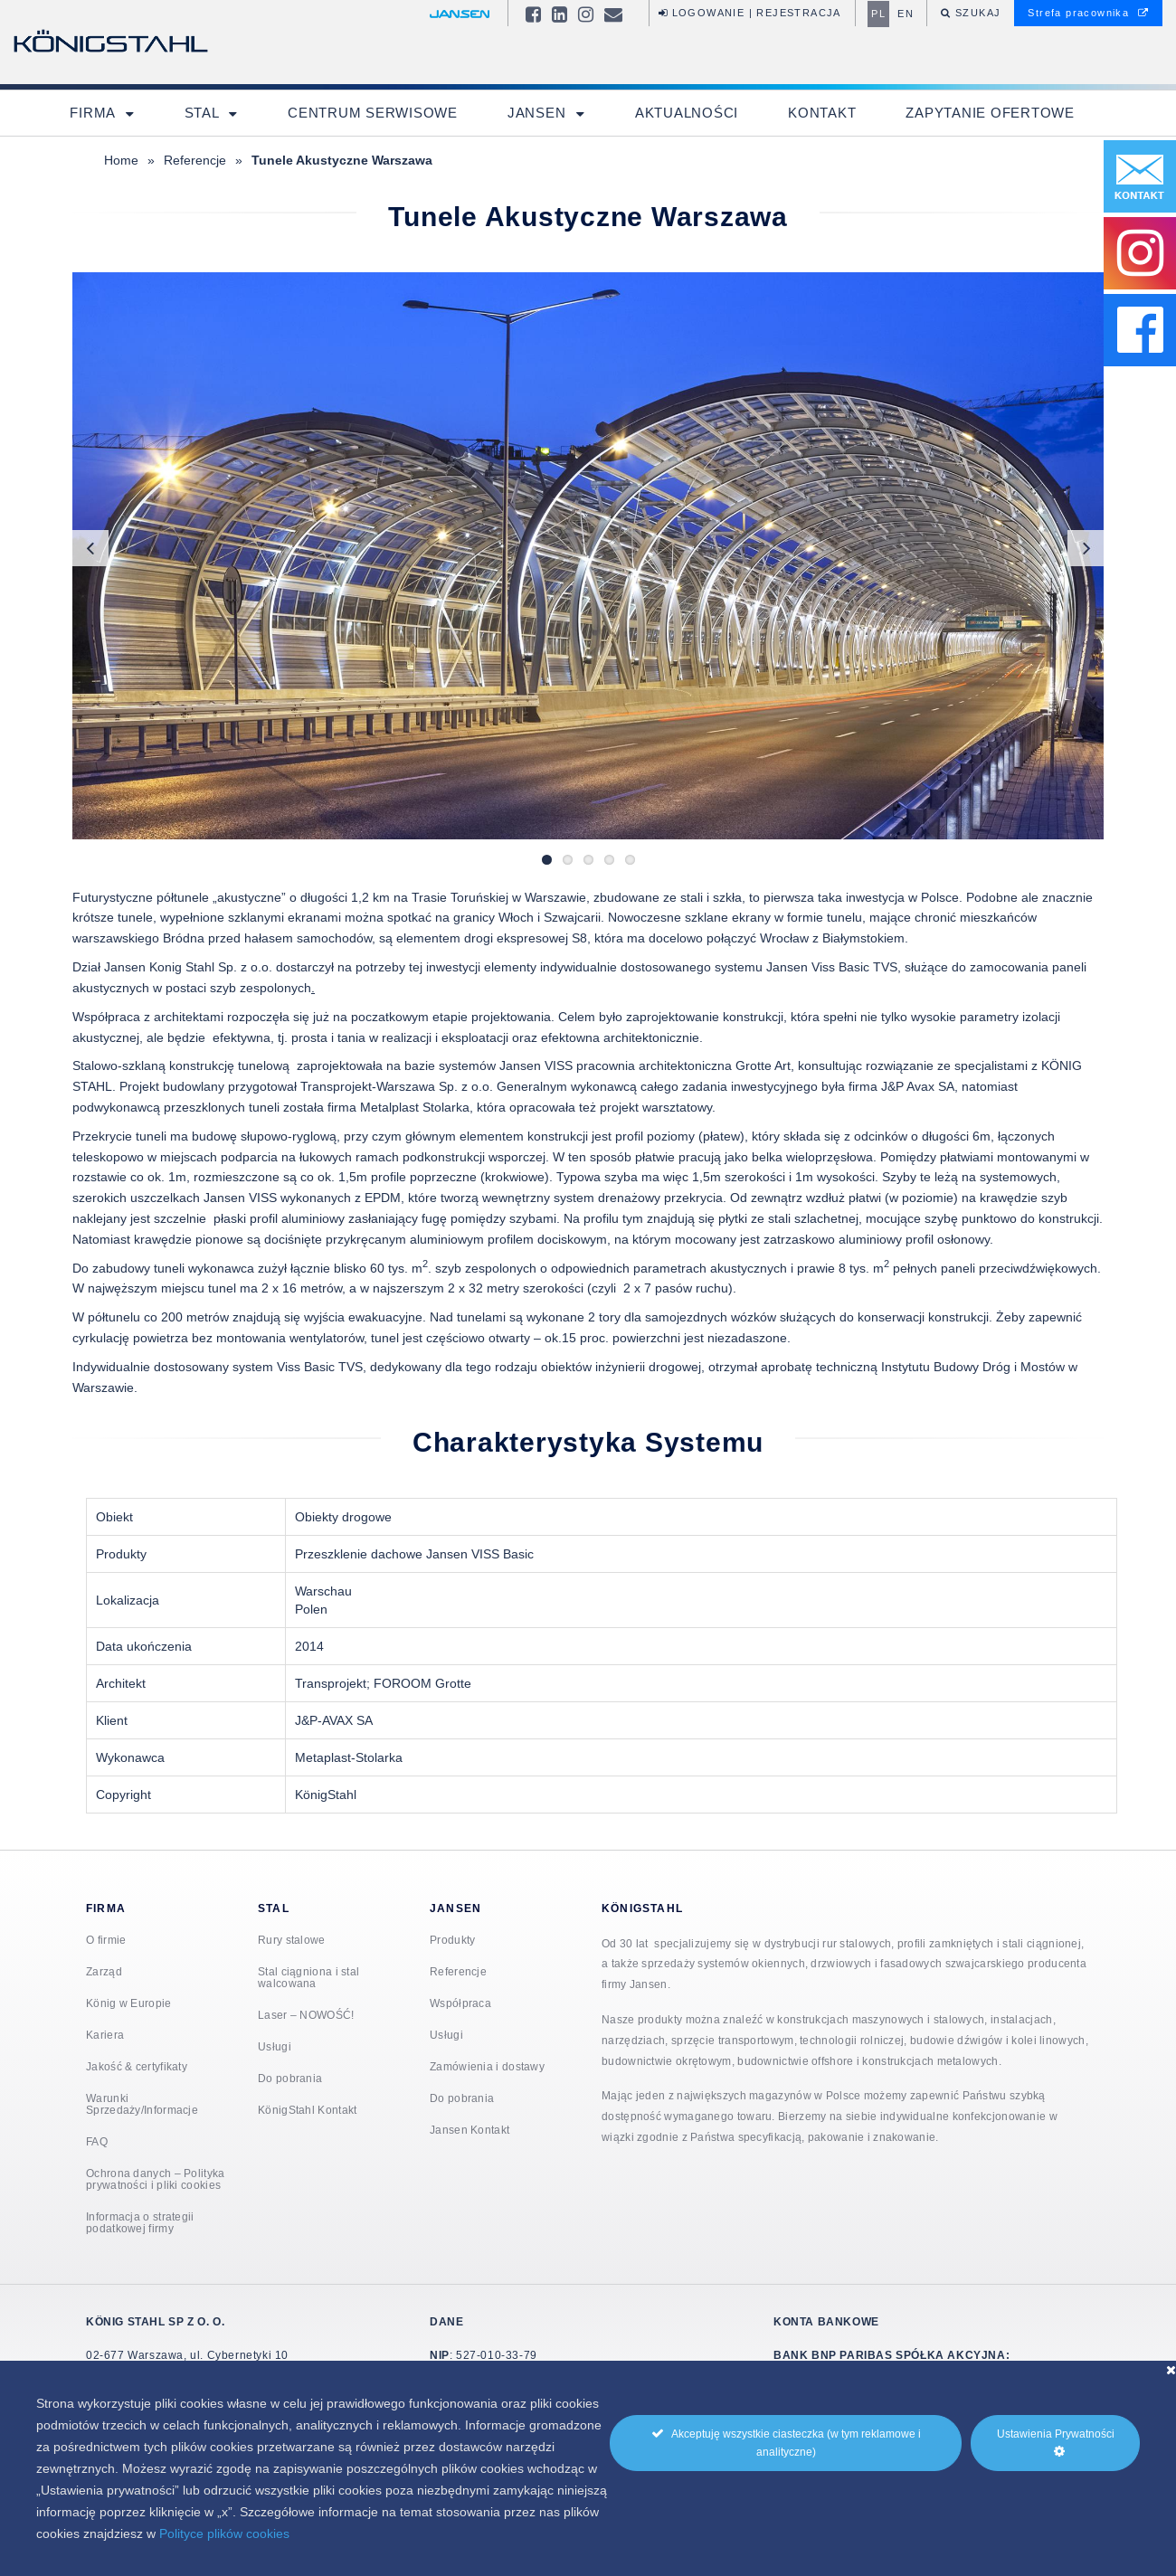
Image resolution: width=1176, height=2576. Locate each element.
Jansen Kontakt (469, 2129)
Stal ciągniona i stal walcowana (308, 1977)
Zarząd (104, 1971)
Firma (94, 112)
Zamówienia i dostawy (487, 2066)
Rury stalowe (292, 1939)
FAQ (97, 2141)
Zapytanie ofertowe (990, 112)
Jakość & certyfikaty (136, 2066)
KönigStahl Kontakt (307, 2110)
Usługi (274, 2046)
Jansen (538, 112)
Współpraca (460, 2003)
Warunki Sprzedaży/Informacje (142, 2104)
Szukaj (976, 12)
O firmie (106, 1939)
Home (121, 160)
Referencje (195, 160)
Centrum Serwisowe (373, 112)
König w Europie (129, 2003)
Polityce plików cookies (224, 2533)
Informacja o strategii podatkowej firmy (140, 2222)
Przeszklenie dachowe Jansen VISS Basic (414, 1554)
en (905, 13)
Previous (90, 548)
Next (1085, 548)
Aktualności (686, 112)
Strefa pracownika (1088, 12)
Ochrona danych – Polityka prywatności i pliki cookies (155, 2179)
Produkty (452, 1939)
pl (878, 13)
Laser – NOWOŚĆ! (306, 2015)
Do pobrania (290, 2078)
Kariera (105, 2034)
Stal (204, 112)
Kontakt (822, 112)
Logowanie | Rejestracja (750, 12)
